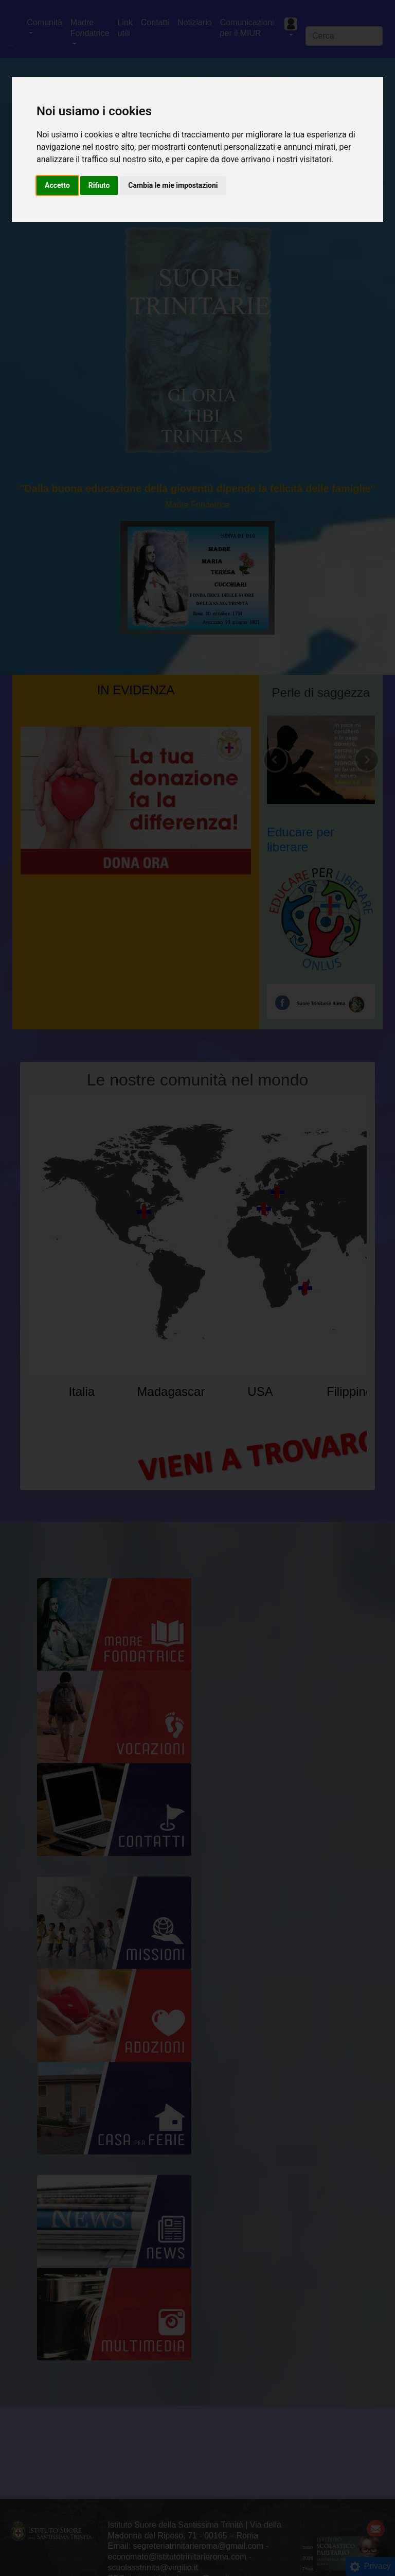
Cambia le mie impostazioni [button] (173, 185)
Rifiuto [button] (99, 185)
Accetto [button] (57, 185)
